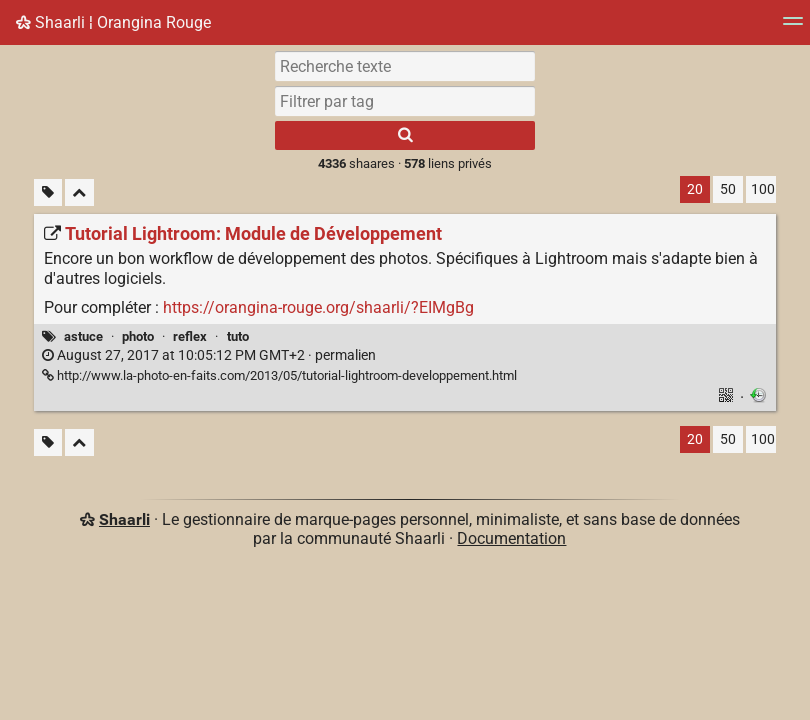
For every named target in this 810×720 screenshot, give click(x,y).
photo (138, 336)
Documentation (511, 538)
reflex (190, 336)
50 (728, 189)
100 (763, 189)
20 (695, 189)
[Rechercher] (405, 135)
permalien (209, 355)
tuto (238, 336)
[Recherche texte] (405, 66)
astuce (83, 336)
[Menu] (793, 27)
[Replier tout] (79, 192)
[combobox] (405, 101)
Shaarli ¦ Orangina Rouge (113, 22)
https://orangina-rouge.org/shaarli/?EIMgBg (318, 307)
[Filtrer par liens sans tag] (48, 192)
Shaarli (124, 519)
